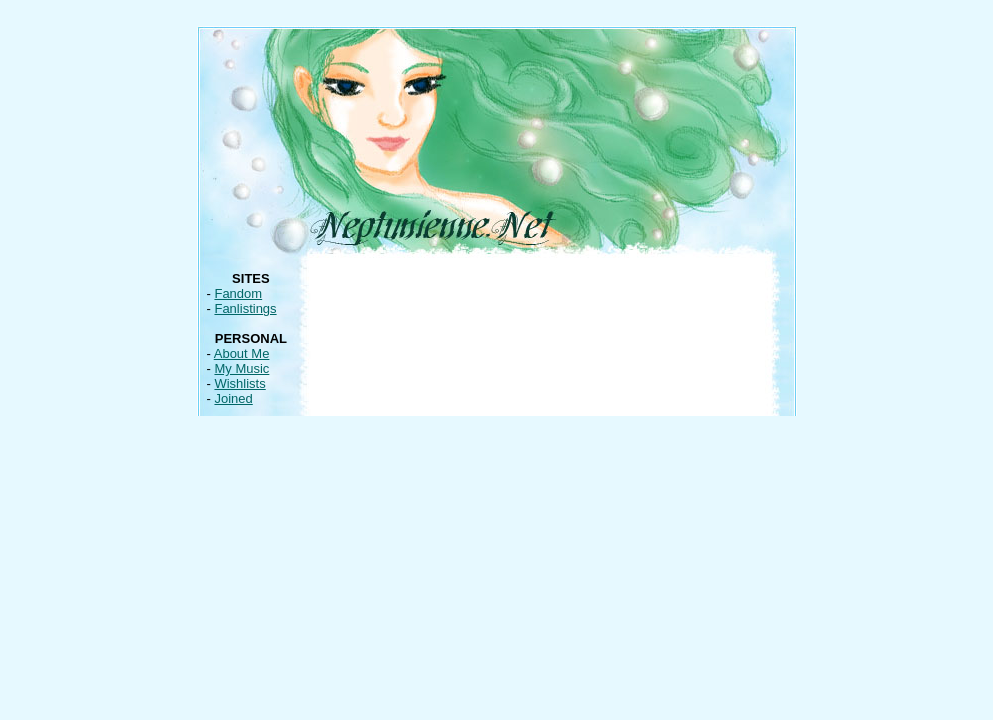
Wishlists (239, 383)
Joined (233, 398)
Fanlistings (245, 308)
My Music (241, 368)
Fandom (238, 293)
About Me (242, 353)
